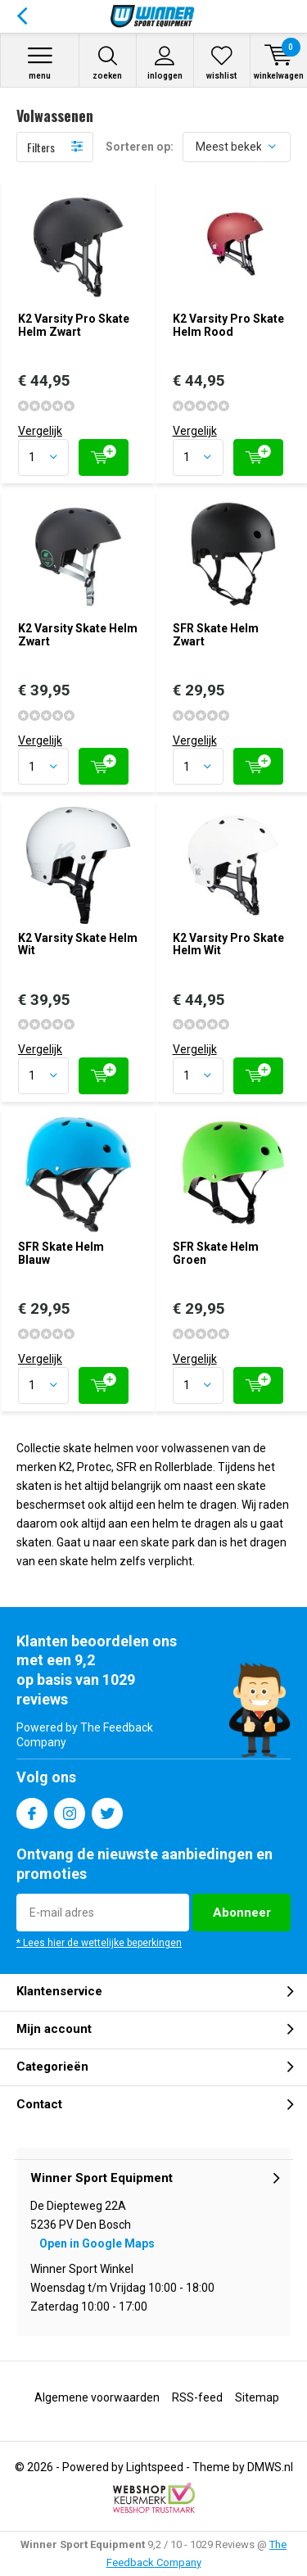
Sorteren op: (140, 146)
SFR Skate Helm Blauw (61, 1253)
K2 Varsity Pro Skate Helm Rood (228, 325)
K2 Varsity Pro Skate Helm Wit (228, 944)
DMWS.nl (270, 2467)
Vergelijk (40, 430)
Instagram (69, 1810)
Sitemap (257, 2397)
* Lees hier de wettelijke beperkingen (99, 1943)
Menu (40, 62)
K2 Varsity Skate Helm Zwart (78, 635)
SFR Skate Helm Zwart (216, 635)
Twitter (107, 1810)
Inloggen (165, 62)
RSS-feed (197, 2397)
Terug (21, 16)
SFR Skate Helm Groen (216, 1253)
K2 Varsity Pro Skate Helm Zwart (73, 325)
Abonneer (242, 1912)
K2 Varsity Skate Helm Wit (78, 944)
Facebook (31, 1810)
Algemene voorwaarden (97, 2397)
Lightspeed (154, 2467)
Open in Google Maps (97, 2243)
